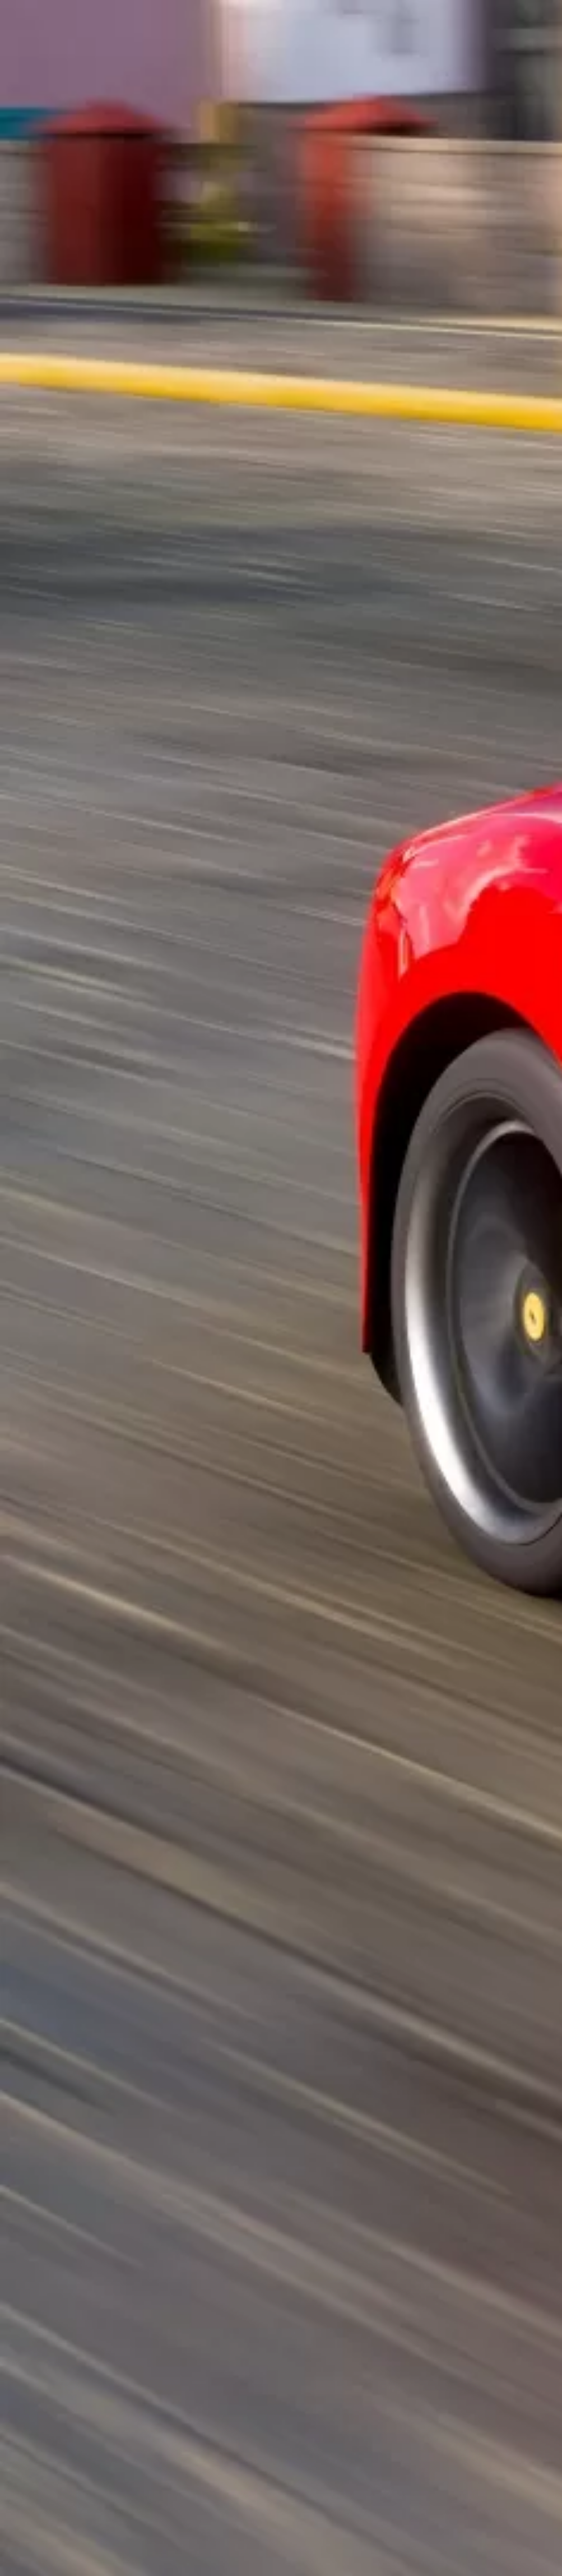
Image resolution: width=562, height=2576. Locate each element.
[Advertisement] (281, 198)
